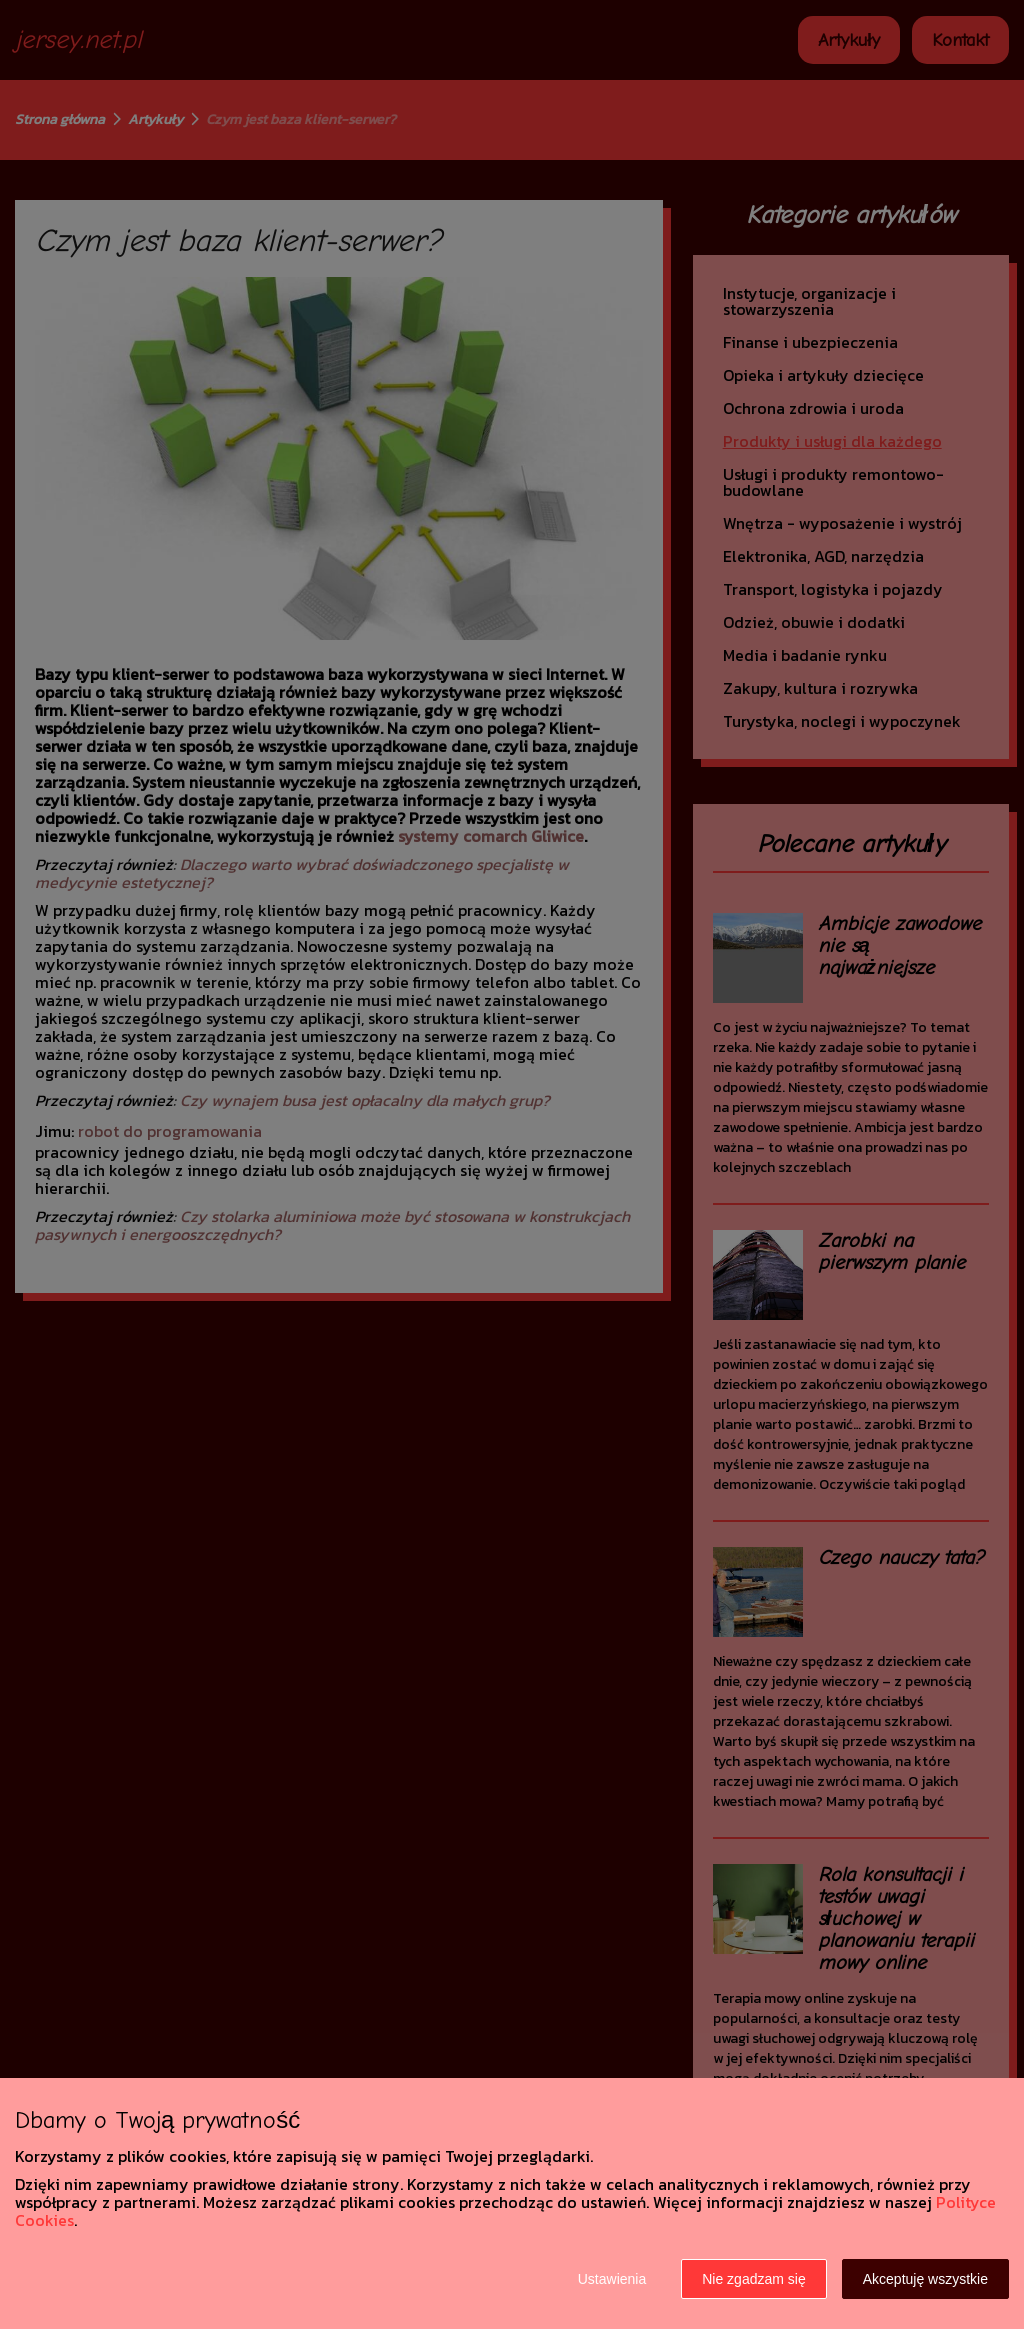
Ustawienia (612, 2279)
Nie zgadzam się (754, 2279)
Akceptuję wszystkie (925, 2279)
